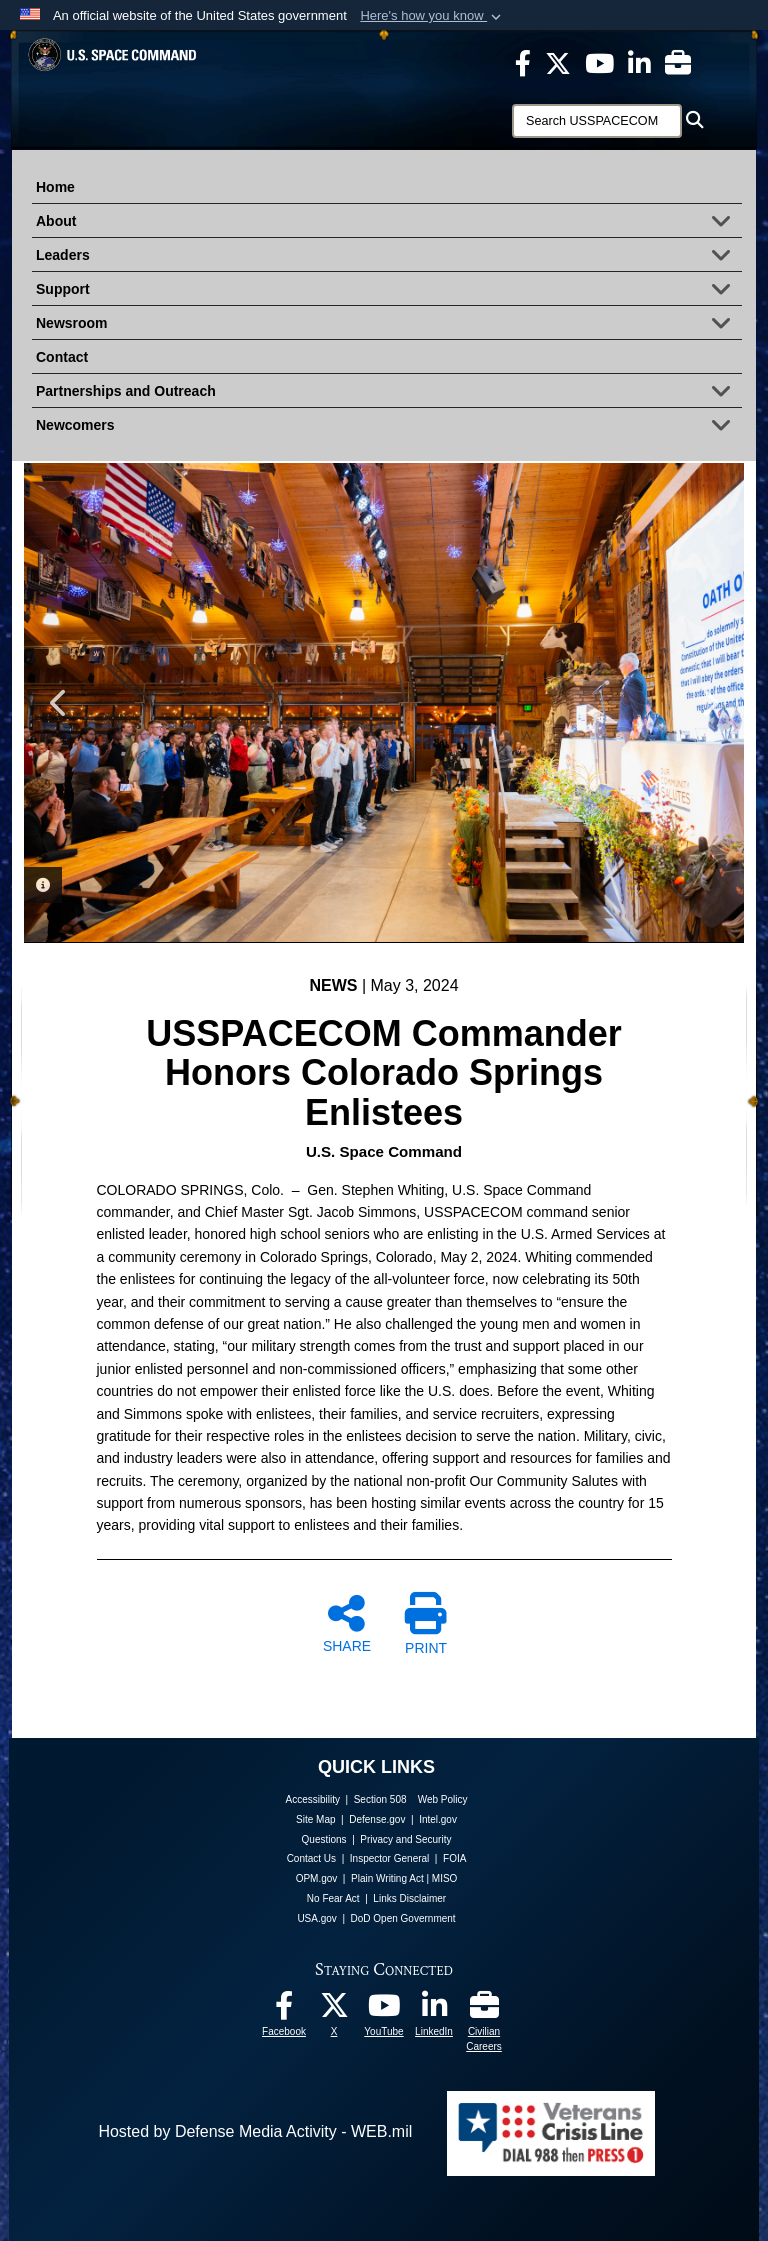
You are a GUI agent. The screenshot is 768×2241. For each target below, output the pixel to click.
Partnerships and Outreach (389, 393)
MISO (445, 1878)
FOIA (454, 1858)
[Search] (597, 121)
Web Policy (443, 1799)
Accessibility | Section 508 (346, 1799)
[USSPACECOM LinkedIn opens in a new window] (639, 62)
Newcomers (389, 427)
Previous (59, 703)
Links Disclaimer (409, 1898)
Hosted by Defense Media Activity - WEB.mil (255, 2131)
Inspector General (390, 1858)
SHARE (347, 1623)
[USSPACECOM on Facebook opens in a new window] (523, 62)
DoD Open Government (403, 1918)
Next (709, 703)
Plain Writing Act (387, 1878)
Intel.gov (438, 1819)
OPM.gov (317, 1878)
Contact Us (311, 1858)
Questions (324, 1839)
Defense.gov (377, 1819)
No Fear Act (333, 1898)
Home (55, 187)
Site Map (315, 1819)
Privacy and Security (405, 1839)
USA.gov (316, 1918)
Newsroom (389, 325)
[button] (432, 16)
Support (389, 291)
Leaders (389, 257)
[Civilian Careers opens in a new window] (678, 62)
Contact (62, 357)
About (389, 223)
